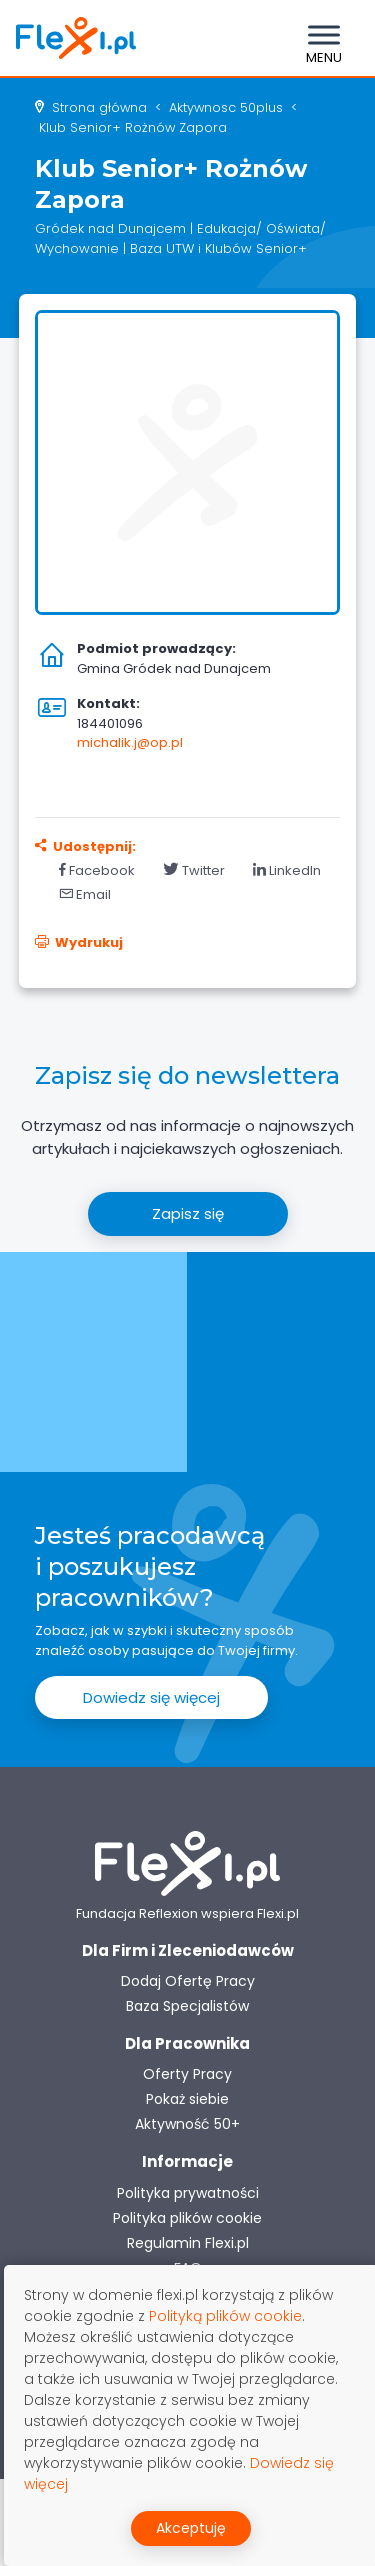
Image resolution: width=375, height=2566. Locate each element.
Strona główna (99, 107)
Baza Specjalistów (187, 2006)
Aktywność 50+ (187, 2124)
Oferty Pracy (187, 2074)
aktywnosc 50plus (226, 107)
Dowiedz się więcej (151, 1697)
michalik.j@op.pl (130, 742)
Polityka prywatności (188, 2193)
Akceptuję (191, 2528)
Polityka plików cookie (187, 2218)
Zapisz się (188, 1213)
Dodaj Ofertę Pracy (188, 1981)
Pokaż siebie (187, 2099)
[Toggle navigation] (324, 38)
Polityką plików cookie (225, 2316)
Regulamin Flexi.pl (188, 2243)
